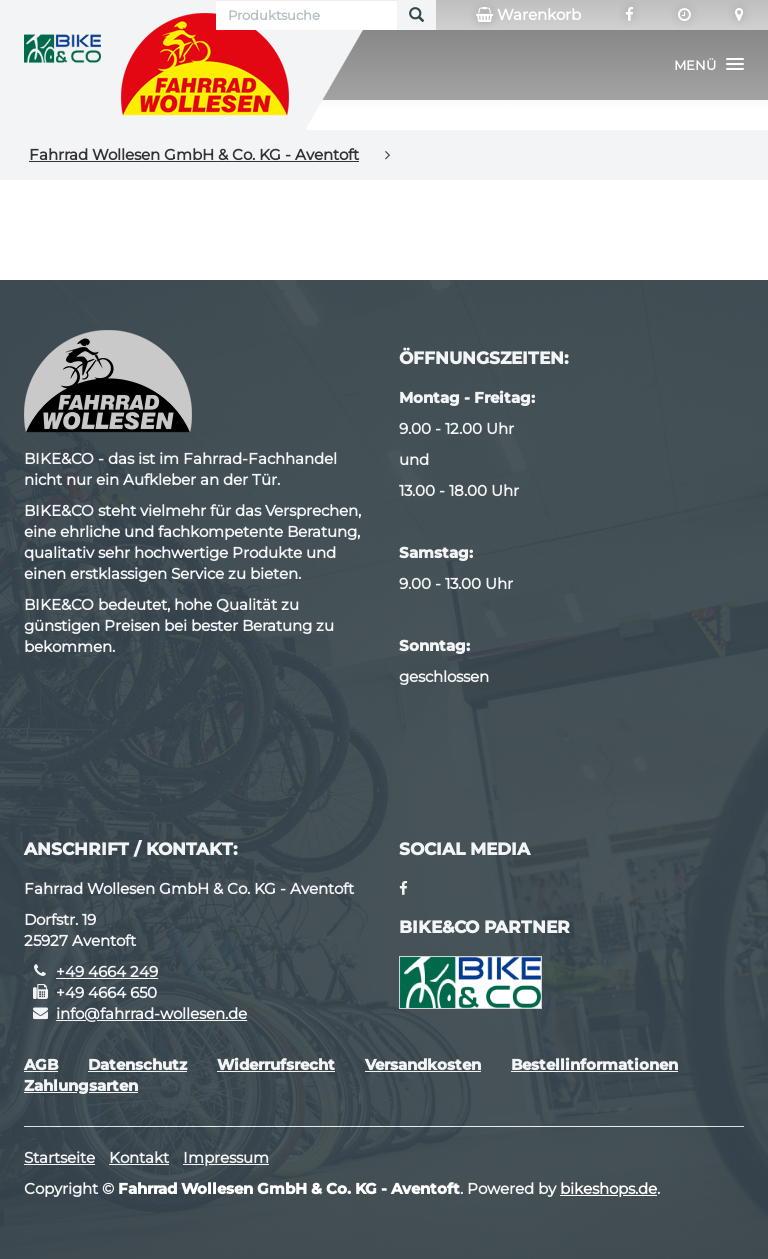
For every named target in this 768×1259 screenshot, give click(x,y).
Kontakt (139, 1157)
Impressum (226, 1157)
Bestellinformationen (594, 1064)
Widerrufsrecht (276, 1064)
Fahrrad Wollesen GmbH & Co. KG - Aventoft (194, 154)
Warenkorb (528, 15)
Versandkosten (423, 1064)
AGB (41, 1064)
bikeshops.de (608, 1188)
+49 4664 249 (107, 971)
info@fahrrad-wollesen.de (151, 1013)
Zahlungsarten (81, 1085)
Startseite (59, 1157)
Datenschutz (137, 1064)
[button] (709, 65)
